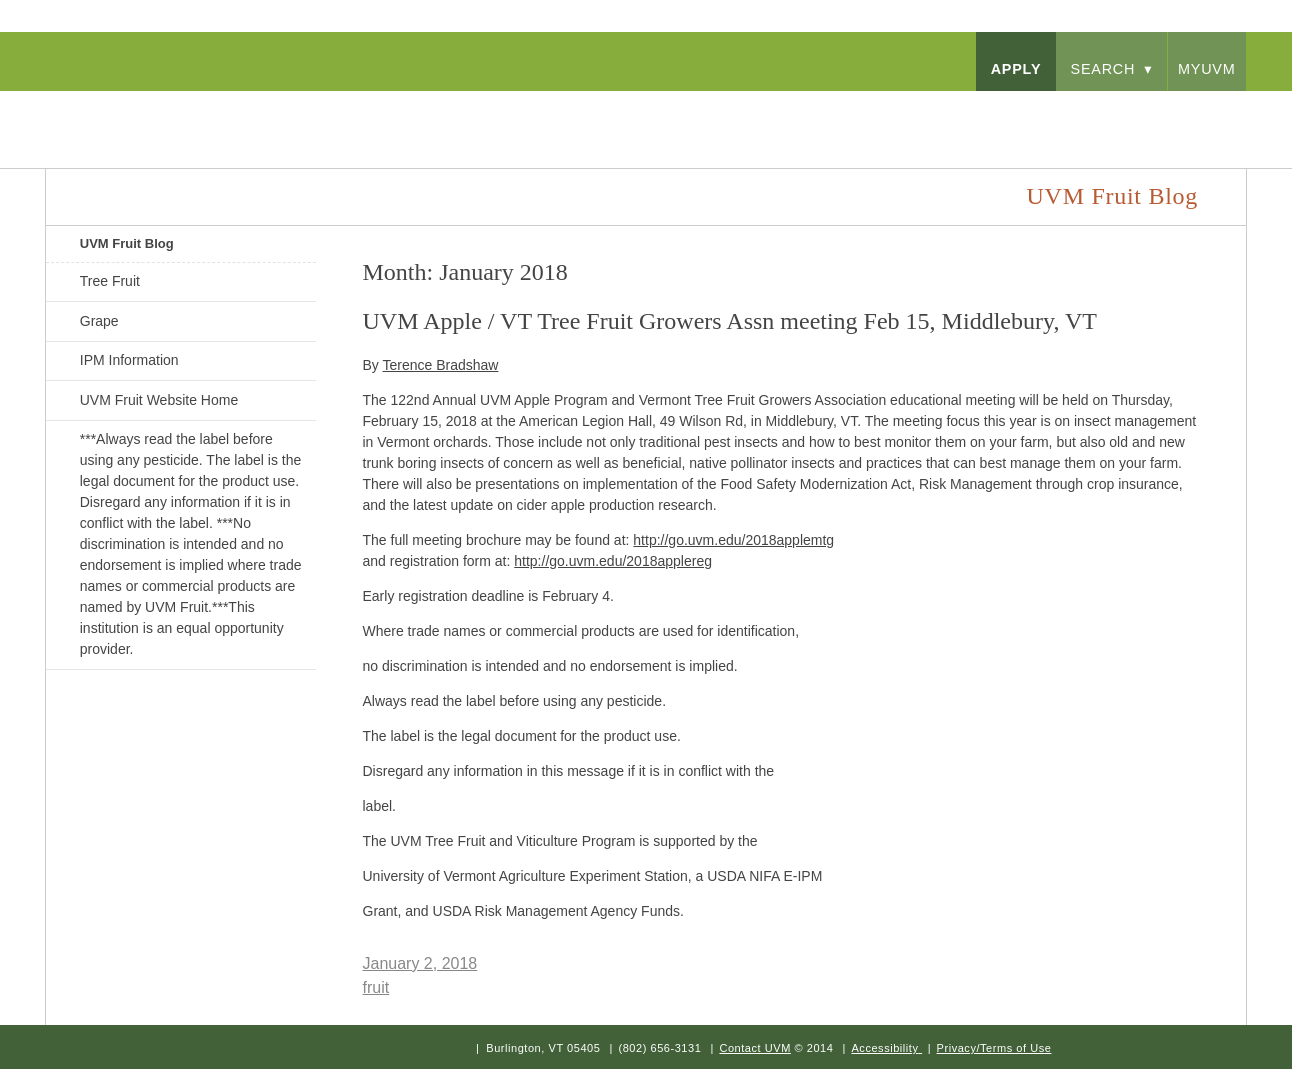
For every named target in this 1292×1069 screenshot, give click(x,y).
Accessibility (884, 1048)
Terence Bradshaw (440, 365)
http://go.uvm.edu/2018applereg (613, 561)
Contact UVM (754, 1048)
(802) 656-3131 (659, 1048)
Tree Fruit (110, 281)
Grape (99, 321)
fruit (376, 987)
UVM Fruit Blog (127, 243)
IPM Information (129, 360)
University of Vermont (242, 109)
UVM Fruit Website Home (159, 400)
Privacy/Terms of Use (994, 1048)
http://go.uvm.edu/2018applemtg (733, 540)
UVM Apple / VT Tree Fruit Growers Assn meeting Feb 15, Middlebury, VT (730, 321)
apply (1016, 69)
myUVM (1207, 69)
